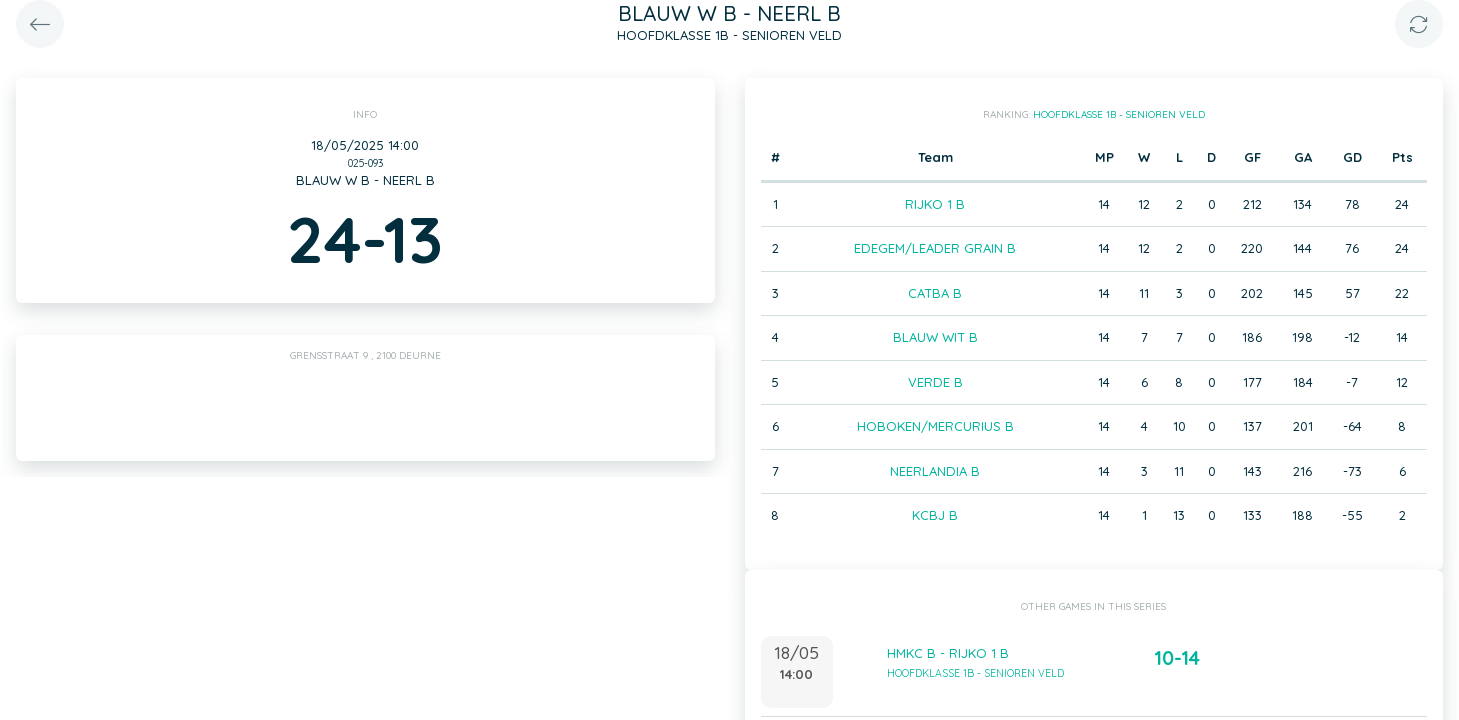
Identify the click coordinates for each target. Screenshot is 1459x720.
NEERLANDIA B (935, 471)
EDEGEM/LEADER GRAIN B (935, 248)
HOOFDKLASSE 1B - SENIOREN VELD (1119, 114)
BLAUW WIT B (935, 337)
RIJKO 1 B (935, 204)
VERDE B (935, 382)
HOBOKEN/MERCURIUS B (935, 426)
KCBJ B (935, 515)
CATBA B (935, 293)
